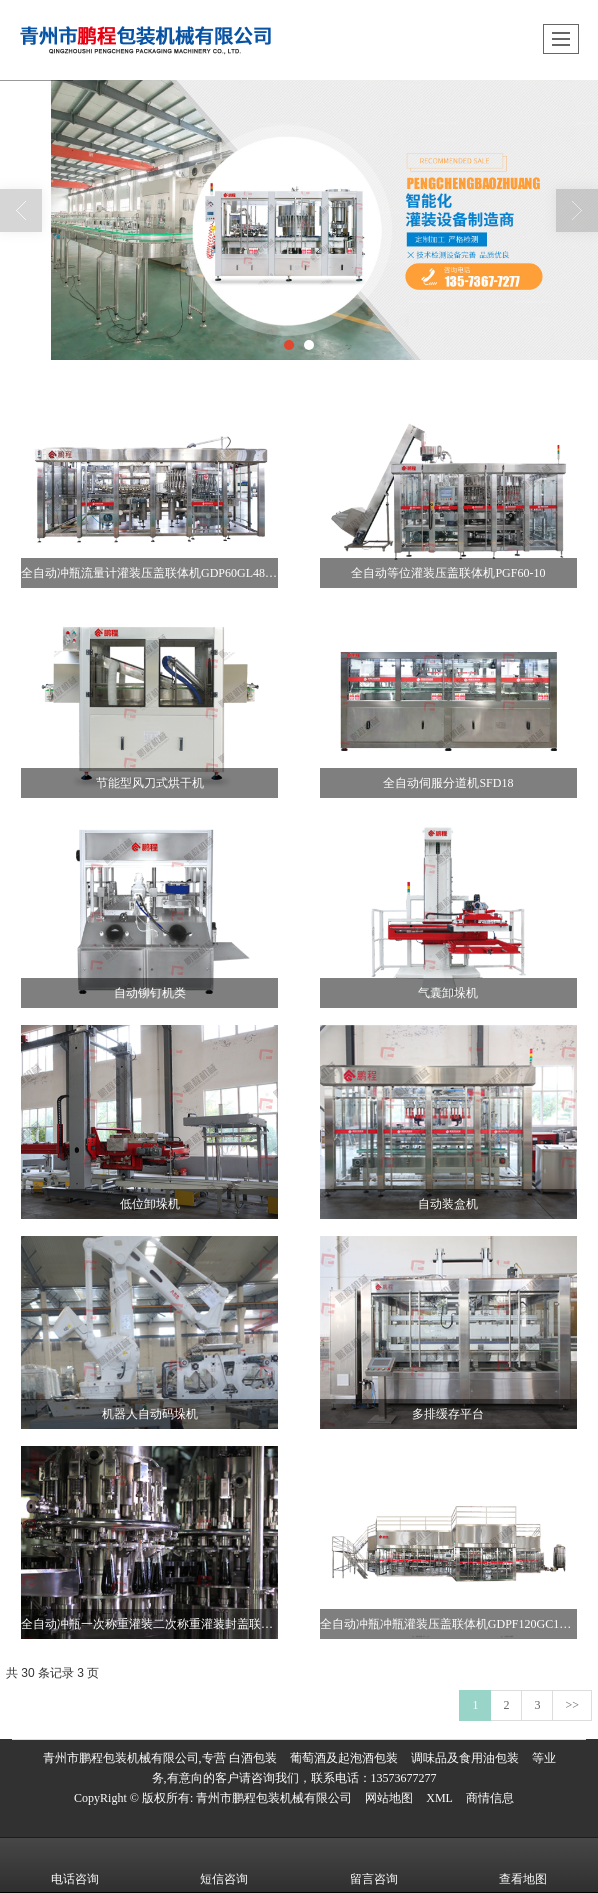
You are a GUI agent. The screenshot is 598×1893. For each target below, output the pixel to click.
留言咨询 (374, 1865)
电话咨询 (75, 1865)
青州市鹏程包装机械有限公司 (274, 1798)
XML (439, 1798)
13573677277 (404, 1778)
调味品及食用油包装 (465, 1758)
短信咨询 (224, 1865)
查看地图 (523, 1865)
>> (572, 1705)
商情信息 (490, 1798)
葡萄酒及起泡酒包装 (344, 1758)
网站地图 (389, 1798)
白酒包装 (253, 1758)
